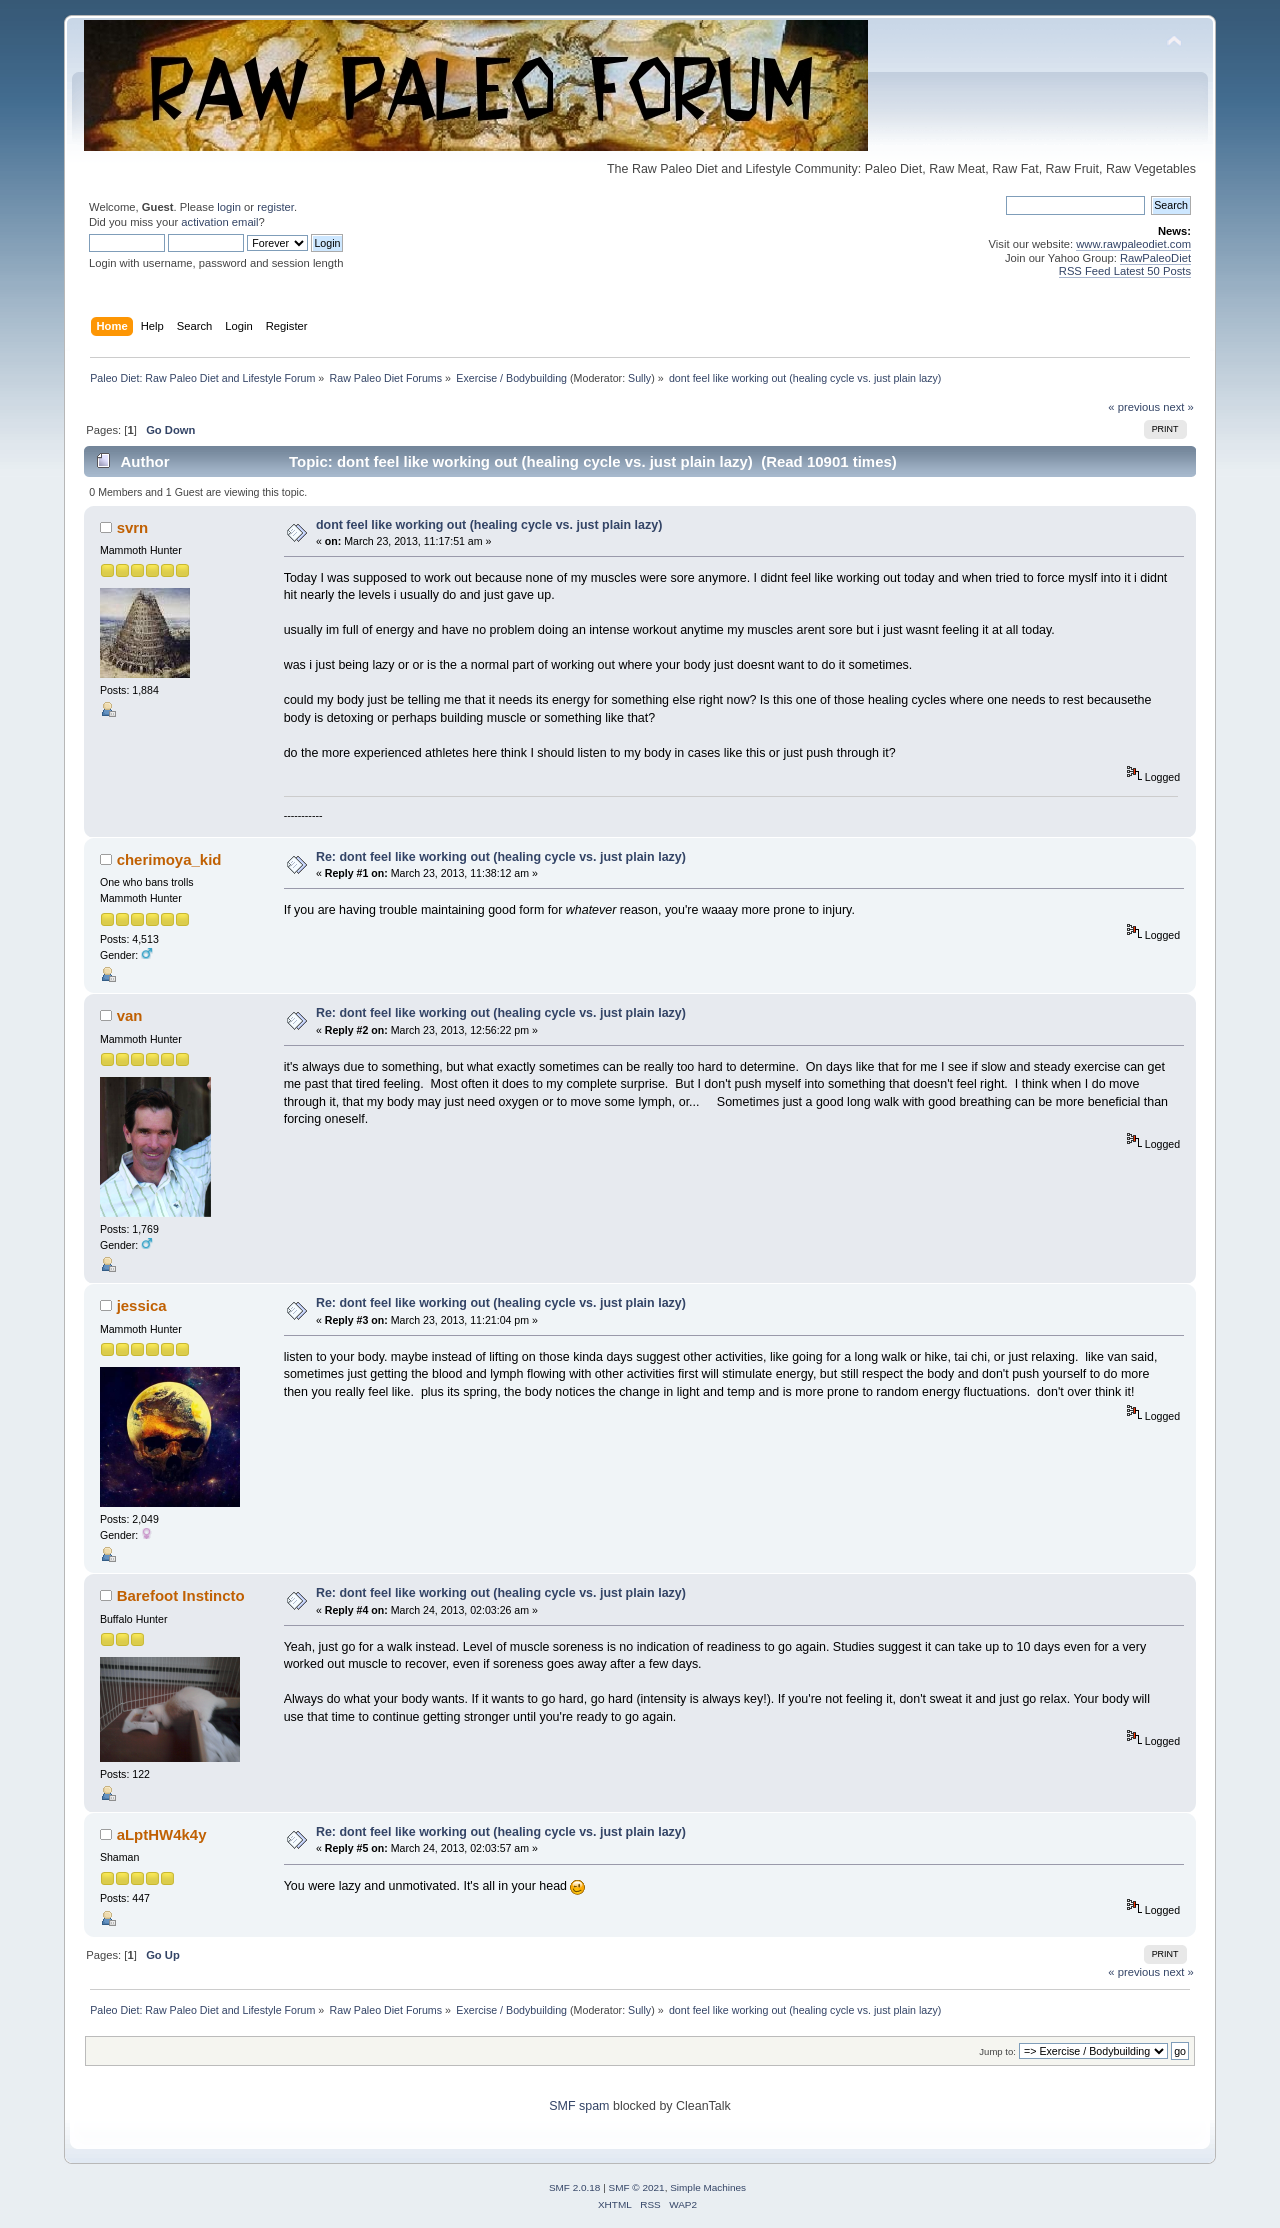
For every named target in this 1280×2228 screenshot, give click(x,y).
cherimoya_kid (169, 859)
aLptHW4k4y (162, 1834)
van (130, 1015)
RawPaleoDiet (1155, 258)
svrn (133, 527)
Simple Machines (708, 2187)
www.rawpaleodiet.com (1133, 244)
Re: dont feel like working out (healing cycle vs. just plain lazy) (501, 857)
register (275, 207)
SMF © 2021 (637, 2187)
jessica (142, 1305)
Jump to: (997, 2051)
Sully (639, 378)
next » (1178, 407)
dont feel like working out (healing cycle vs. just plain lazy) (489, 525)
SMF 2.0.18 (575, 2187)
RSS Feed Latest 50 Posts (1125, 271)
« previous (1134, 407)
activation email (219, 222)
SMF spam (579, 2106)
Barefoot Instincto (181, 1595)
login (229, 207)
